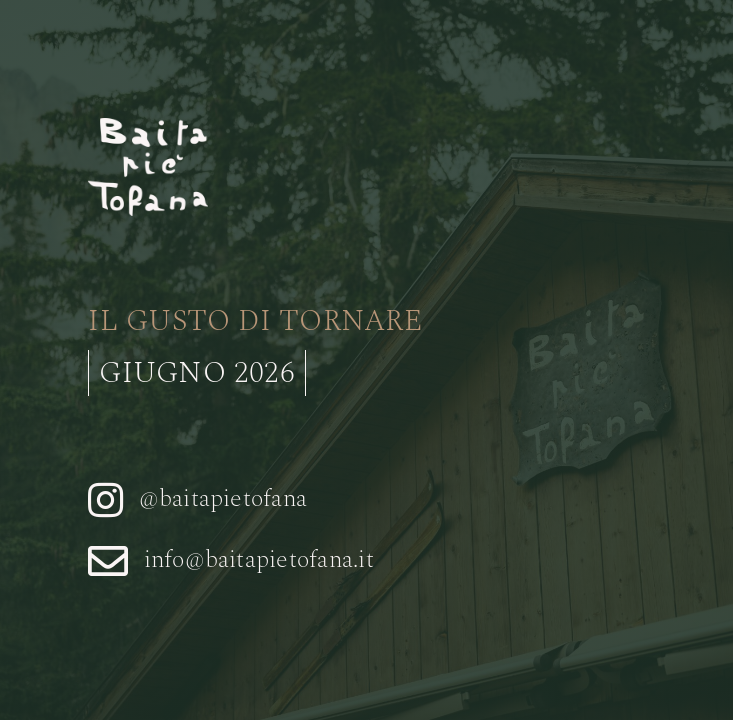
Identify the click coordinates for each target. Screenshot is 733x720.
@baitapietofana (223, 499)
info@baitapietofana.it (259, 560)
